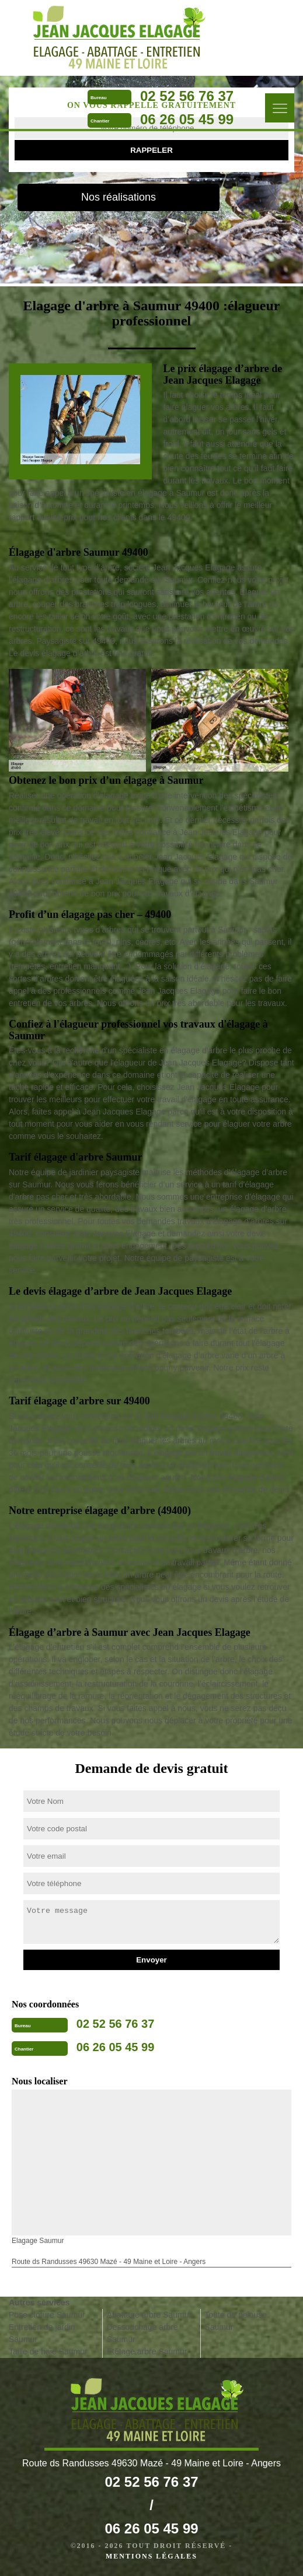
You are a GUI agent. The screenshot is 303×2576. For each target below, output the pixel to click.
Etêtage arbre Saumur (147, 2351)
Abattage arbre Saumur (149, 2314)
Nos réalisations (118, 197)
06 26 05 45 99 (187, 119)
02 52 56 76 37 (187, 96)
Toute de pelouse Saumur (235, 2321)
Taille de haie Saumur (48, 2351)
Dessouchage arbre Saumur (142, 2333)
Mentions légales (151, 2556)
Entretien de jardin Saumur (42, 2333)
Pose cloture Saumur (47, 2314)
